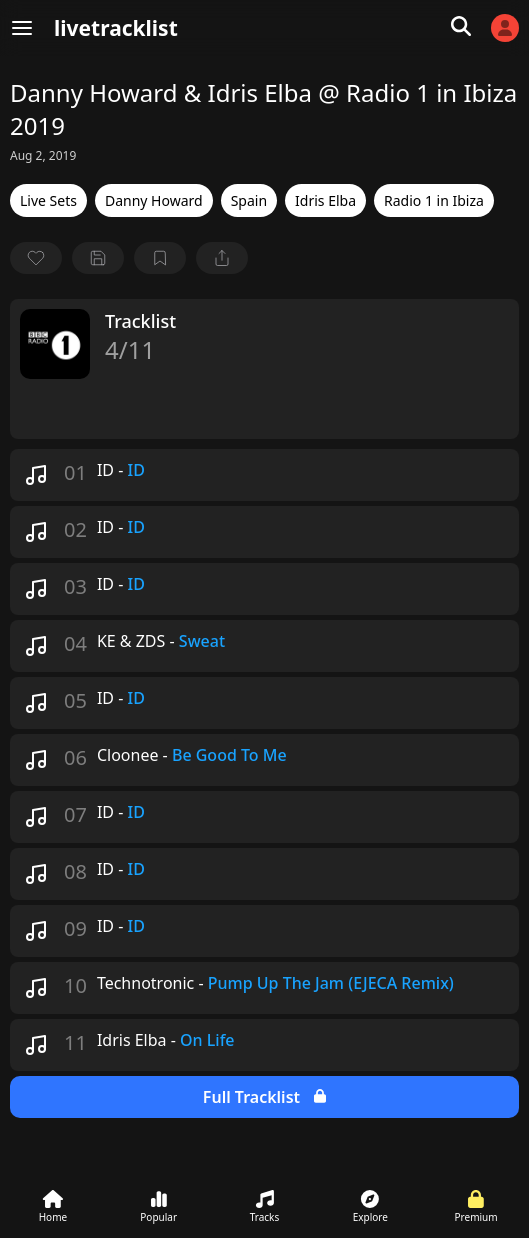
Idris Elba (325, 200)
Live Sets (48, 200)
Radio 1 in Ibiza (434, 200)
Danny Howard (154, 200)
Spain (249, 200)
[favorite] (36, 258)
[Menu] (22, 28)
